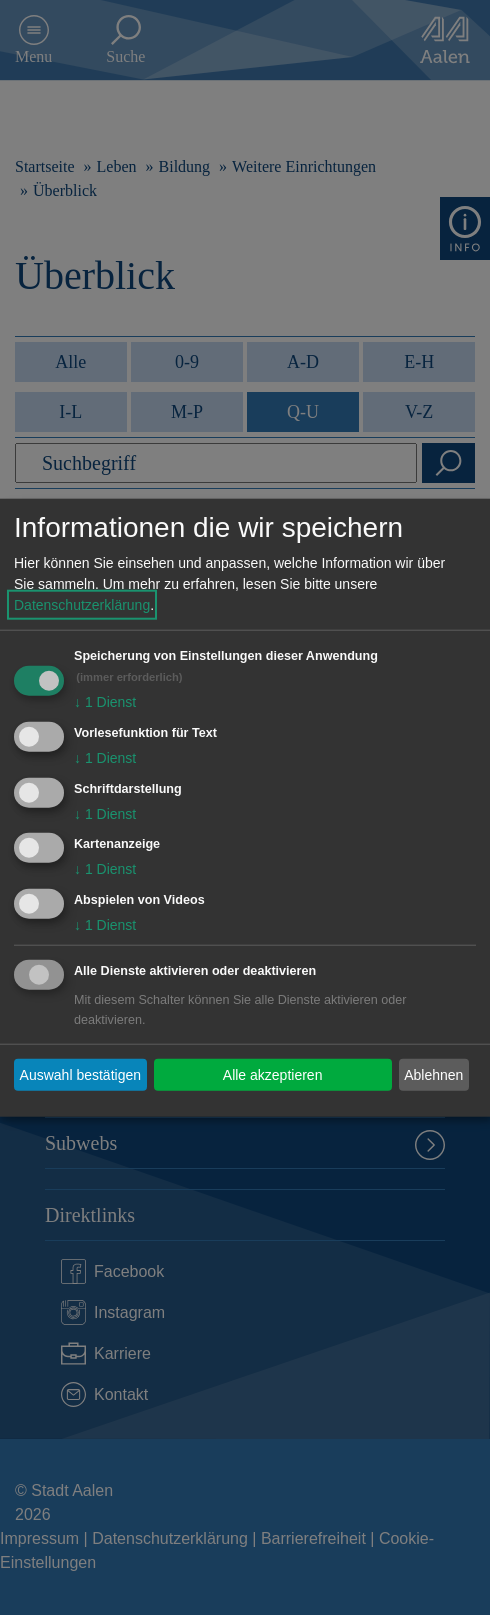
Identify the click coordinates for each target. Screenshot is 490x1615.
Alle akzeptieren (273, 1074)
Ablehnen (433, 1074)
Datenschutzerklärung (82, 605)
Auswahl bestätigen (80, 1074)
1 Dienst (105, 702)
